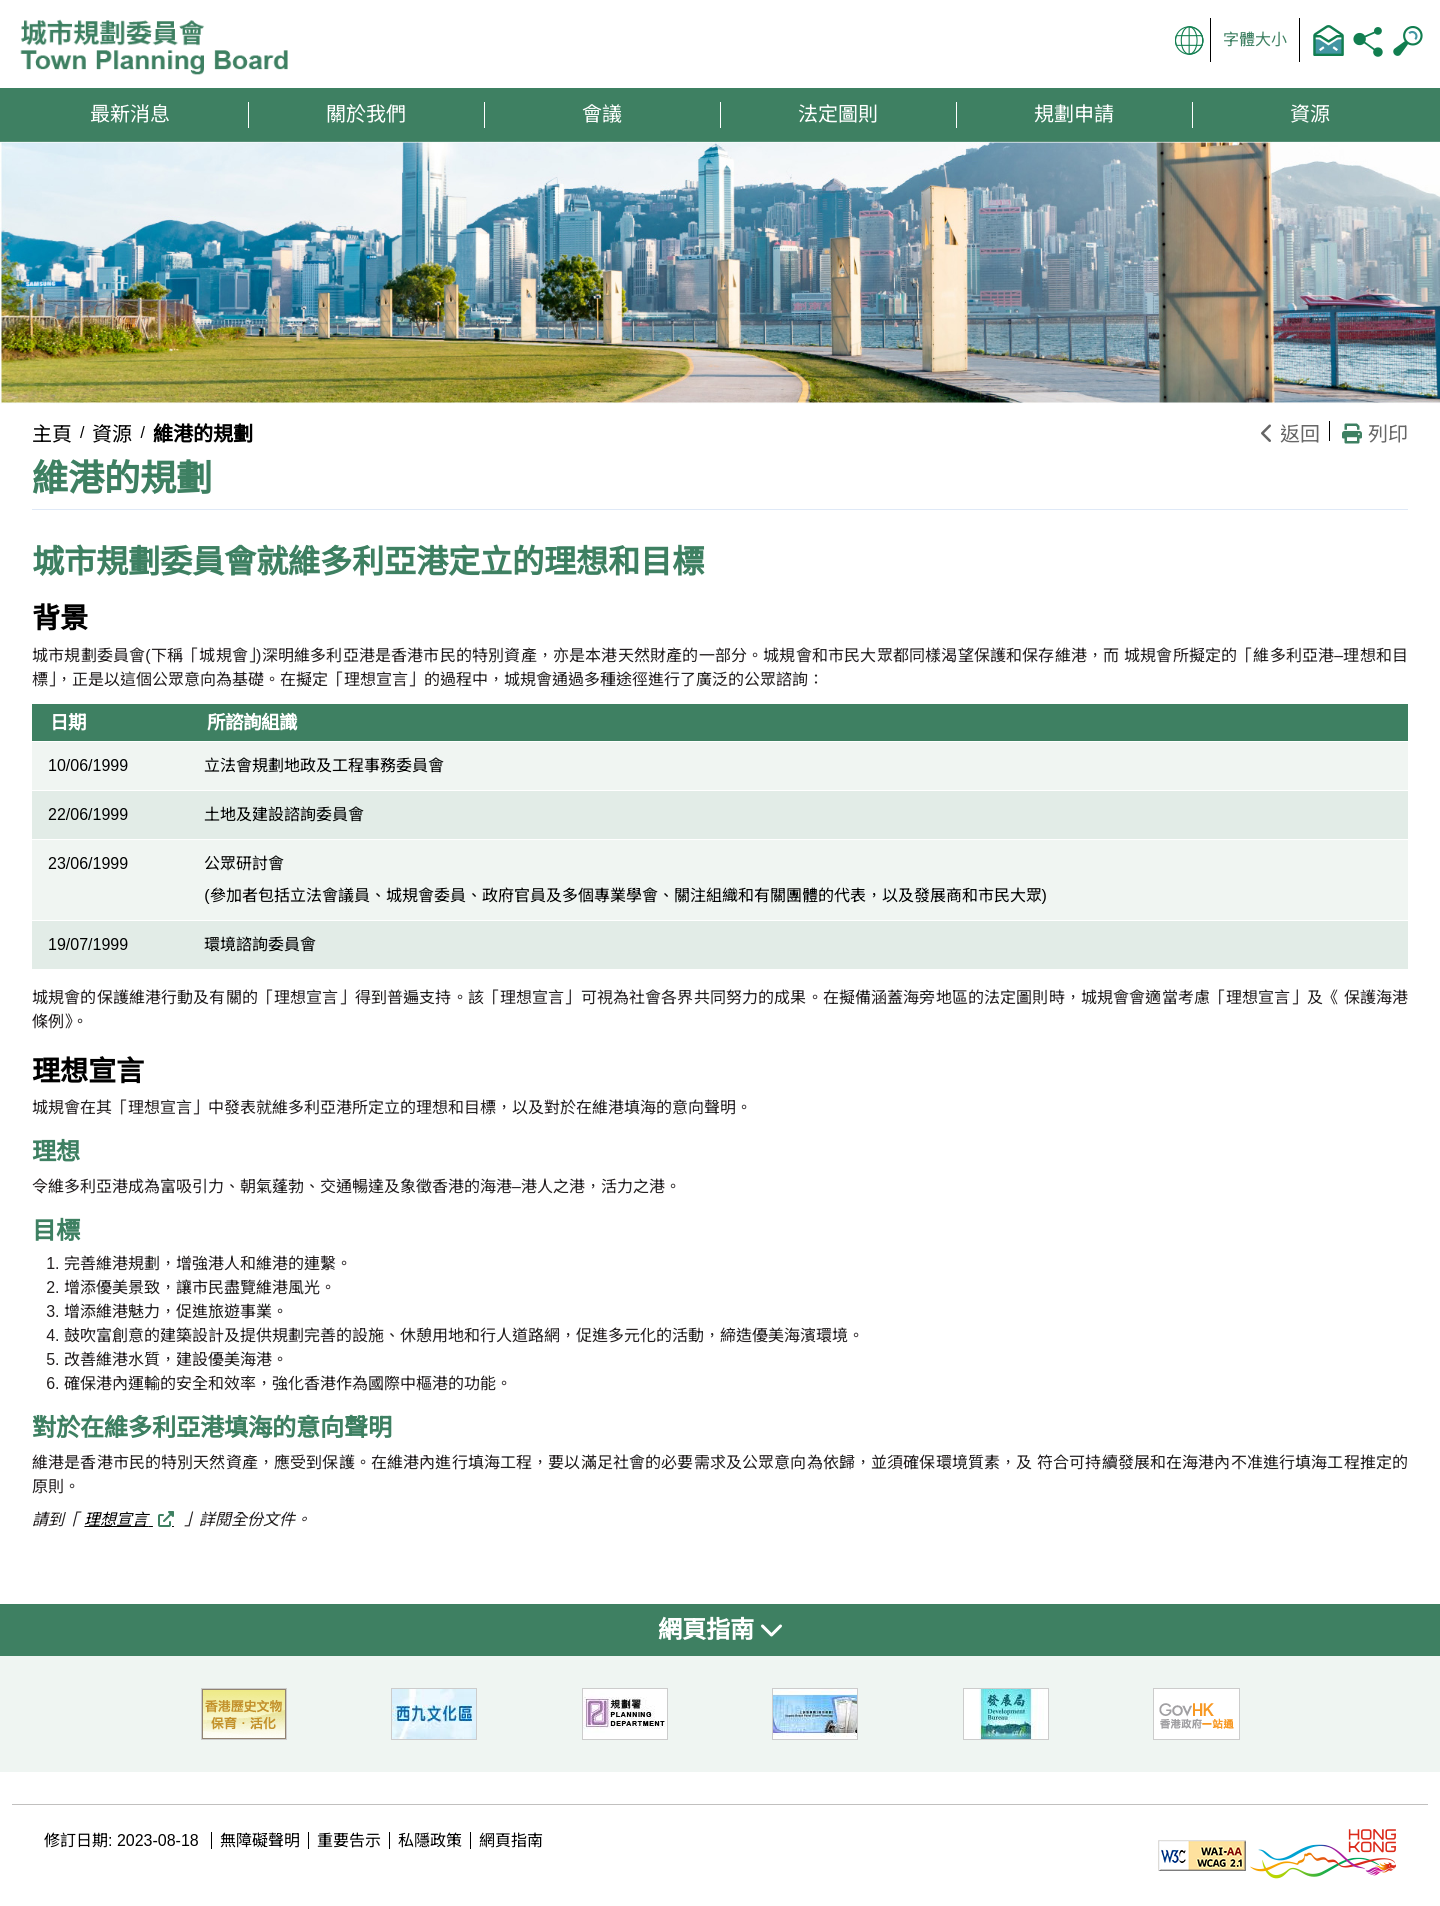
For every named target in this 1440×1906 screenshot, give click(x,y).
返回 (1290, 434)
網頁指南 (720, 1629)
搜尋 (1408, 40)
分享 (1368, 40)
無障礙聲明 (260, 1840)
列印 (1375, 434)
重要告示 (349, 1840)
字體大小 (1255, 39)
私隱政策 (430, 1840)
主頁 (52, 434)
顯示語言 (1190, 40)
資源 (112, 434)
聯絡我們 (1328, 40)
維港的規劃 (203, 434)
